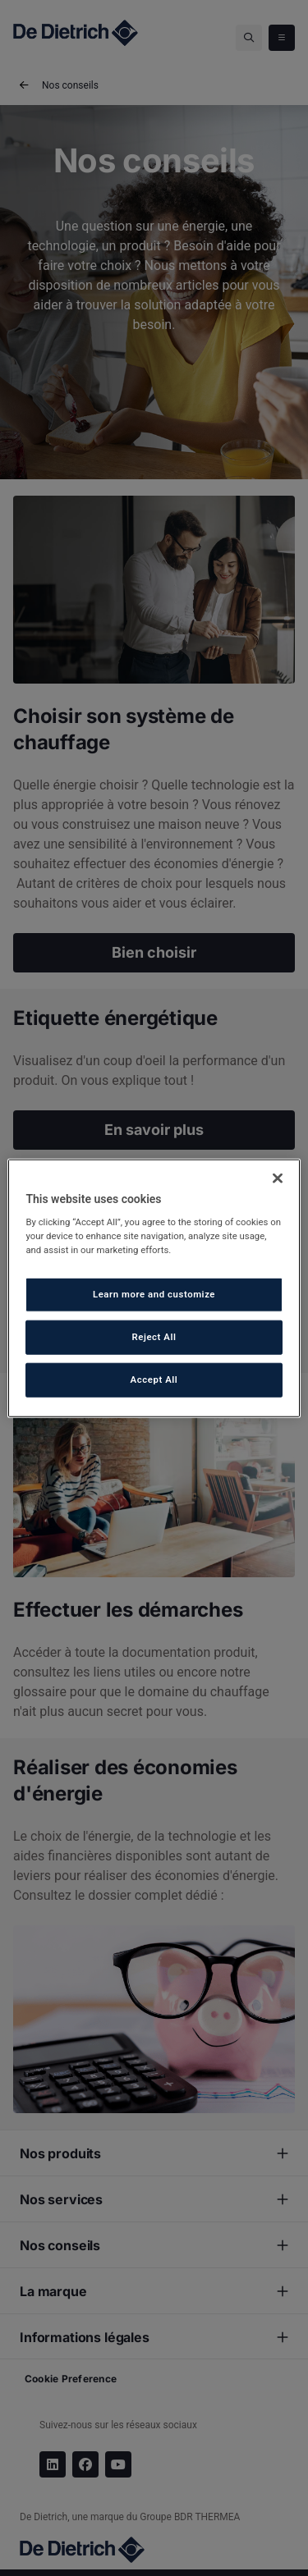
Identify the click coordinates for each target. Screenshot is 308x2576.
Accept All (154, 1379)
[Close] (278, 1178)
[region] (153, 1288)
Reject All (153, 1337)
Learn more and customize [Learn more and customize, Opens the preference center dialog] (154, 1294)
